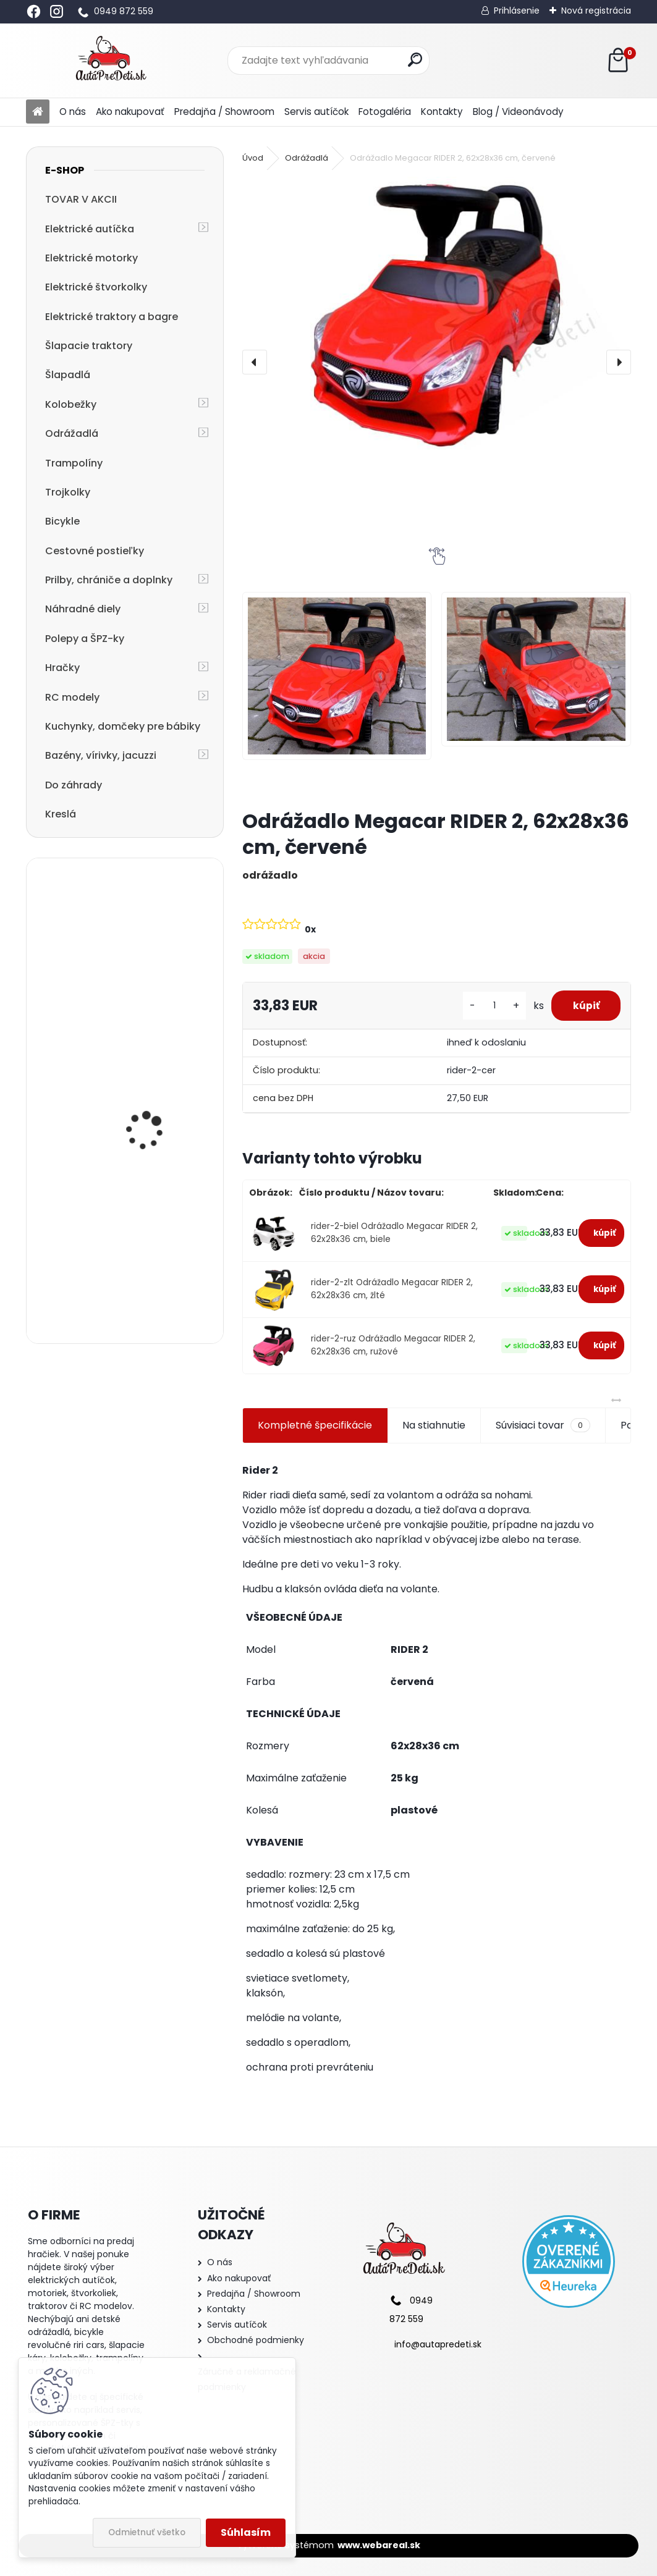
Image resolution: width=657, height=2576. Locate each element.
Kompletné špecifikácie (315, 1425)
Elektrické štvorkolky (96, 287)
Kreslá (60, 814)
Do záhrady (73, 785)
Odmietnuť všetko (146, 2532)
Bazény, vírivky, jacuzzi (100, 755)
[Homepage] (37, 112)
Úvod (252, 158)
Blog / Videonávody (518, 111)
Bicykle (62, 521)
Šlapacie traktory (88, 346)
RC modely (72, 697)
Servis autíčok (316, 111)
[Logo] (111, 60)
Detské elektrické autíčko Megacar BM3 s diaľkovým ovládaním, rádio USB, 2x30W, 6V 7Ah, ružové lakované (158, 1059)
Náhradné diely (83, 609)
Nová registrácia (596, 10)
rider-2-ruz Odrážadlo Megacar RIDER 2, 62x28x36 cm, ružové (393, 1345)
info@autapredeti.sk (437, 2344)
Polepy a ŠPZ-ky (84, 638)
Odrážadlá (71, 433)
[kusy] (487, 1005)
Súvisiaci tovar (543, 1425)
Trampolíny (74, 463)
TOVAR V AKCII (81, 199)
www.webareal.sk (378, 2545)
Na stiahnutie (433, 1425)
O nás (72, 111)
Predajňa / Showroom (224, 111)
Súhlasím (246, 2532)
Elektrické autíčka (89, 229)
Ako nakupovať (130, 111)
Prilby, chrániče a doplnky (108, 580)
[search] (415, 60)
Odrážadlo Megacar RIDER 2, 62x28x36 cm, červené (154, 929)
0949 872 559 (123, 11)
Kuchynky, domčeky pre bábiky (122, 726)
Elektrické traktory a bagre (111, 317)
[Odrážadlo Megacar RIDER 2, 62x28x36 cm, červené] (436, 317)
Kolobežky (70, 404)
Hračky (62, 668)
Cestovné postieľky (94, 551)
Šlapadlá (67, 375)
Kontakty (442, 111)
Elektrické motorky (91, 258)
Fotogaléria (384, 111)
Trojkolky (67, 492)
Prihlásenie (517, 10)
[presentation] (254, 362)
